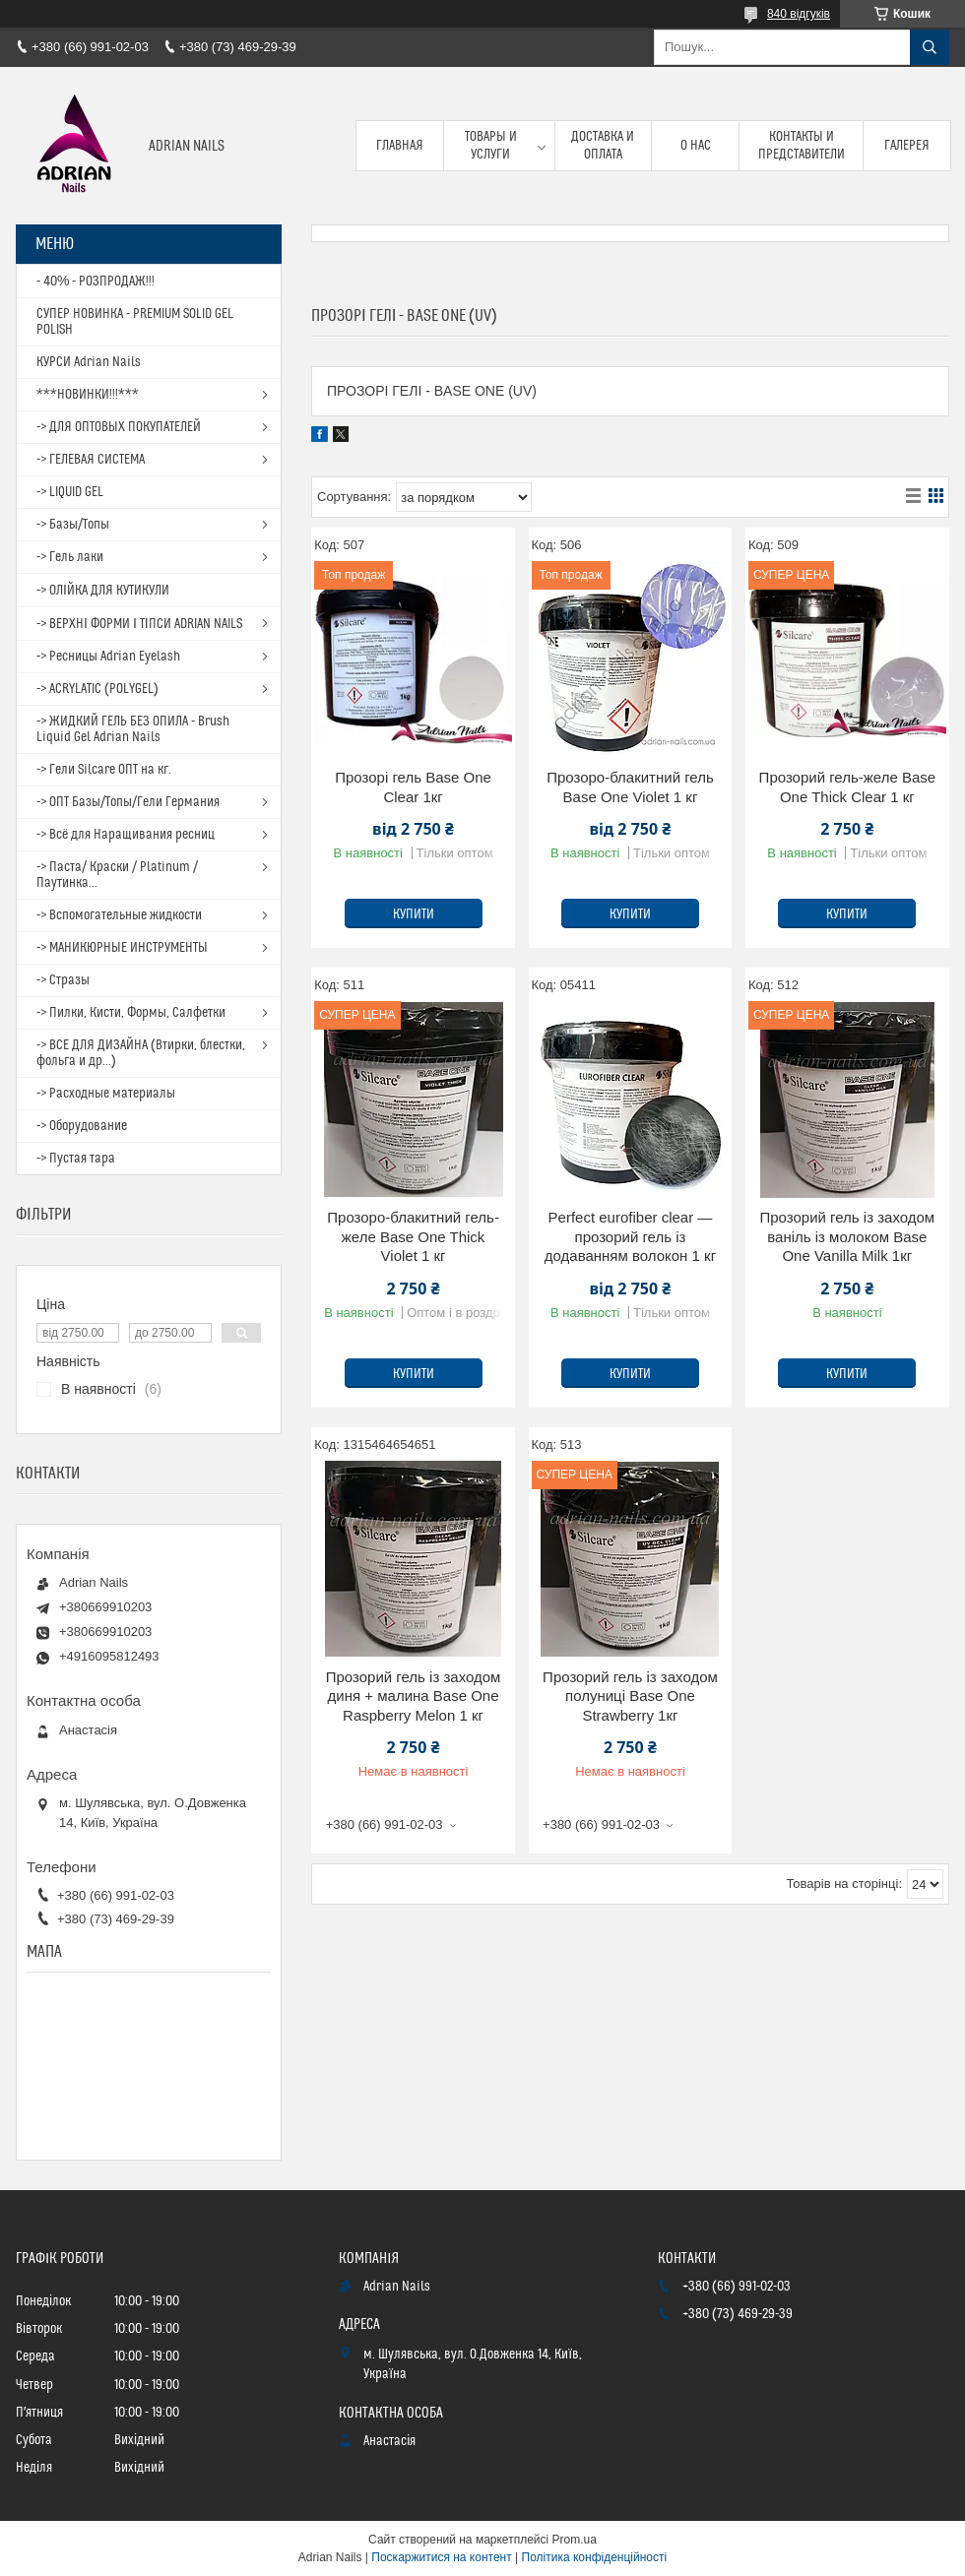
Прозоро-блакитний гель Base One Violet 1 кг (630, 787)
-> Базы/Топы (72, 525)
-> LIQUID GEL (69, 492)
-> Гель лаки (69, 557)
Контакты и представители (801, 145)
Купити (413, 914)
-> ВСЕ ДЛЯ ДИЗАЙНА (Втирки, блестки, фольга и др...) (140, 1053)
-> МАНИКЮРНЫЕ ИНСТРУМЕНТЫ (122, 948)
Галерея (907, 146)
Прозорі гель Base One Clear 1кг (413, 787)
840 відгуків (798, 14)
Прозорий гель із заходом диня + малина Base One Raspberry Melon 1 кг (413, 1696)
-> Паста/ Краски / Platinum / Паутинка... (117, 875)
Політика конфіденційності (595, 2557)
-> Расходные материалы (105, 1093)
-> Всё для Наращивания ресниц (125, 835)
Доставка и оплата (602, 145)
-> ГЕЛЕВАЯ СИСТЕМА (90, 460)
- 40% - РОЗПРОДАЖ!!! (95, 281)
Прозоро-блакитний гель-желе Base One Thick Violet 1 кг (413, 1236)
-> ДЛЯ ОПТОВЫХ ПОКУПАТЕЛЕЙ (118, 427)
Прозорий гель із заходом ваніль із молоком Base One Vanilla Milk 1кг (847, 1236)
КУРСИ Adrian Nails (88, 362)
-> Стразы (63, 980)
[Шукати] (929, 47)
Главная (399, 146)
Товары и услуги (491, 145)
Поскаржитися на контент (441, 2557)
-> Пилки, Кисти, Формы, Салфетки (130, 1013)
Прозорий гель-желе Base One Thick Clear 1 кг (847, 787)
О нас (695, 146)
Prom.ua (574, 2539)
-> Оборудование (81, 1126)
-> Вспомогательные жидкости (119, 915)
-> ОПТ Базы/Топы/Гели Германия (128, 802)
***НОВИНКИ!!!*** (87, 395)
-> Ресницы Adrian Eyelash (108, 656)
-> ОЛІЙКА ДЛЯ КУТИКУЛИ (102, 590)
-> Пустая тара (75, 1158)
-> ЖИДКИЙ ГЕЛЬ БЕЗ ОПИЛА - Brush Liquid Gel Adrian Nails (132, 729)
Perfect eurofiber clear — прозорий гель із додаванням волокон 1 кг (630, 1236)
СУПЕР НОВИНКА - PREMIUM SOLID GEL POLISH (134, 322)
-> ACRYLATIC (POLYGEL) (97, 689)
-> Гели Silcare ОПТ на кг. (103, 770)
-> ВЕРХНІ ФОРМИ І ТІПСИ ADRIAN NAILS (139, 624)
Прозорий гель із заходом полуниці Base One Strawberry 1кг (630, 1696)
